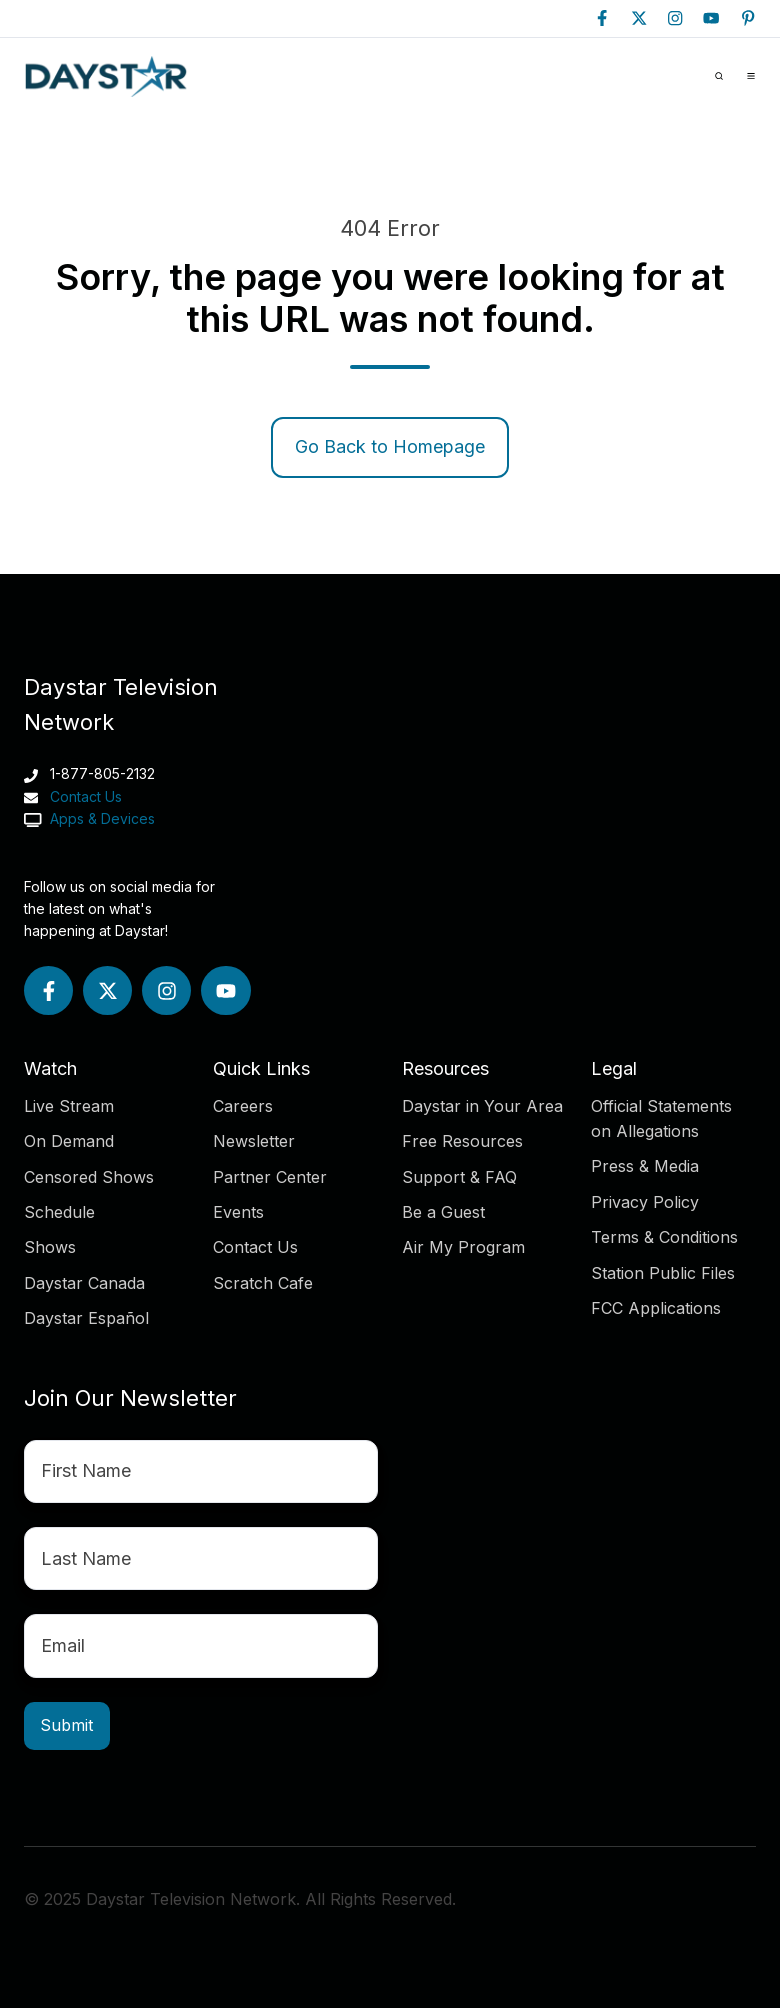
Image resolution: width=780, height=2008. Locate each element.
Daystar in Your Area (482, 1106)
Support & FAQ (459, 1177)
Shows (50, 1247)
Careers (243, 1106)
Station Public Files (663, 1273)
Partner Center (270, 1177)
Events (238, 1212)
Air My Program (463, 1247)
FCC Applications (656, 1308)
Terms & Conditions (664, 1237)
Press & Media (645, 1166)
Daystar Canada (84, 1283)
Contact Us (86, 796)
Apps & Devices (100, 818)
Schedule (59, 1212)
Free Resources (462, 1141)
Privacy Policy (645, 1202)
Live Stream (69, 1106)
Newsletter (254, 1141)
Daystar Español (86, 1318)
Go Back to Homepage (390, 446)
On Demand (69, 1141)
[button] (719, 76)
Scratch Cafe (263, 1283)
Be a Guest (443, 1212)
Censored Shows (89, 1177)
